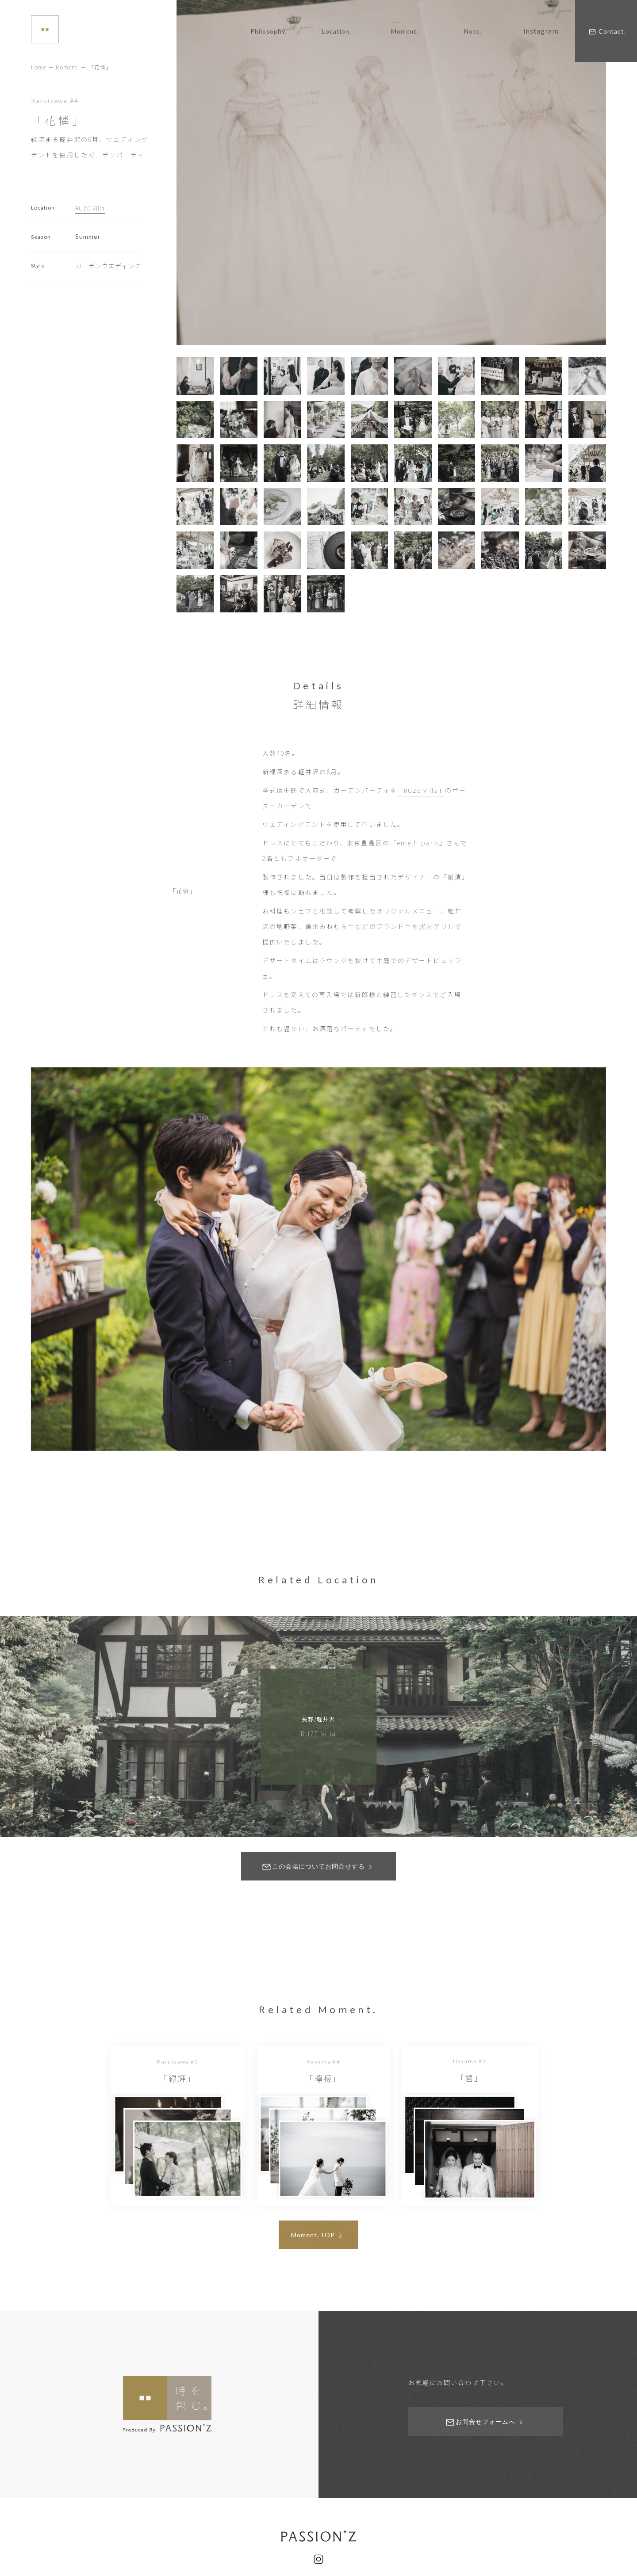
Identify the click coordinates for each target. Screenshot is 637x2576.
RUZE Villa (90, 207)
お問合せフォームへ (485, 2450)
